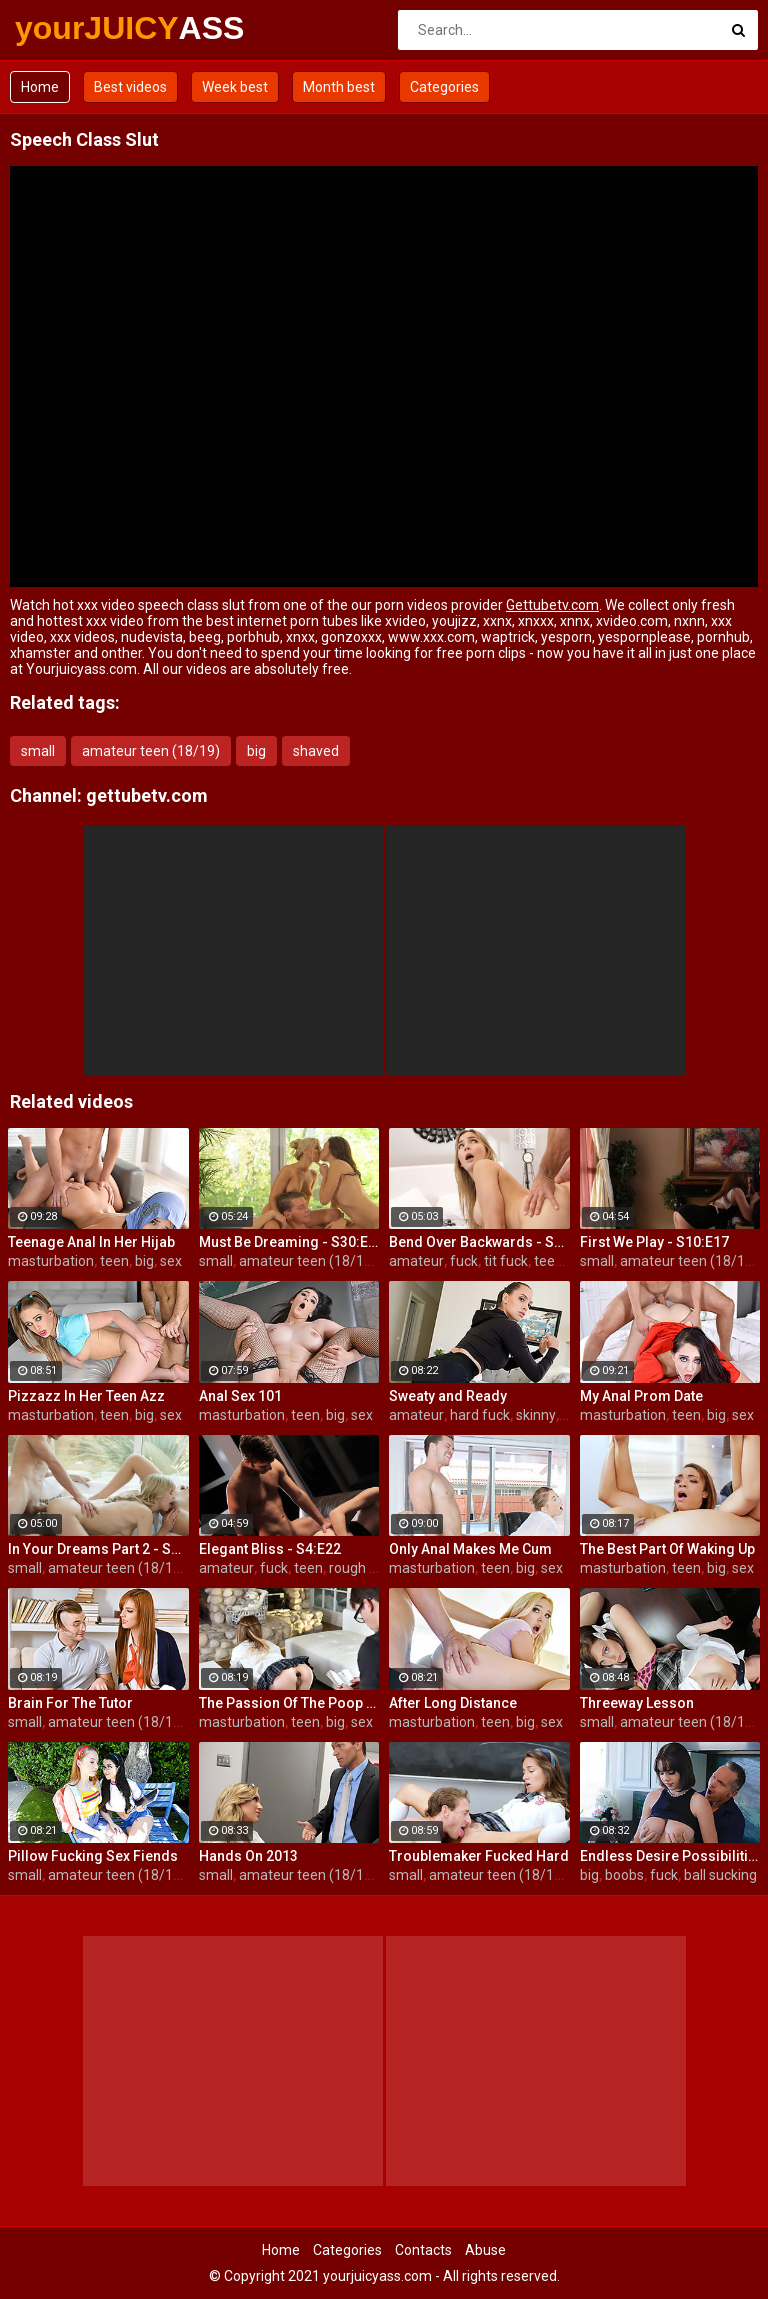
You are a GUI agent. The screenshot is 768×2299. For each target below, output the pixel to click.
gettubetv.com (147, 795)
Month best (339, 87)
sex (171, 1261)
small (38, 751)
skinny (536, 1415)
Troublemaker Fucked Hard (479, 1856)
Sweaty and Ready (448, 1396)
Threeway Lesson (637, 1703)
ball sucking (720, 1875)
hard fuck (480, 1415)
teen (114, 1261)
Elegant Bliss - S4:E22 (270, 1549)
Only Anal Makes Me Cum (470, 1549)
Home (40, 87)
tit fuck (506, 1261)
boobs (624, 1875)
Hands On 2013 (248, 1856)
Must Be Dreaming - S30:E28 (289, 1242)
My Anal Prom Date (641, 1396)
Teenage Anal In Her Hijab (91, 1242)
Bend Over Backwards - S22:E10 (479, 1242)
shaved (316, 751)
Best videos (130, 87)
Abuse (485, 2250)
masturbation (51, 1261)
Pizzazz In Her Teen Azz (86, 1396)
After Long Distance (453, 1703)
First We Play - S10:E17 (654, 1242)
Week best (235, 87)
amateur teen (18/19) (151, 751)
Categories (444, 87)
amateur (416, 1261)
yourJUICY (67, 28)
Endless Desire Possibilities (670, 1856)
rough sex (360, 1568)
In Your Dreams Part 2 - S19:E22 (98, 1549)
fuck (464, 1261)
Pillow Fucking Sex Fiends (93, 1856)
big (256, 751)
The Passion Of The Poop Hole (289, 1703)
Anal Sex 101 (240, 1396)
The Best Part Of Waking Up (667, 1549)
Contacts (423, 2250)
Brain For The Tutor (70, 1703)
